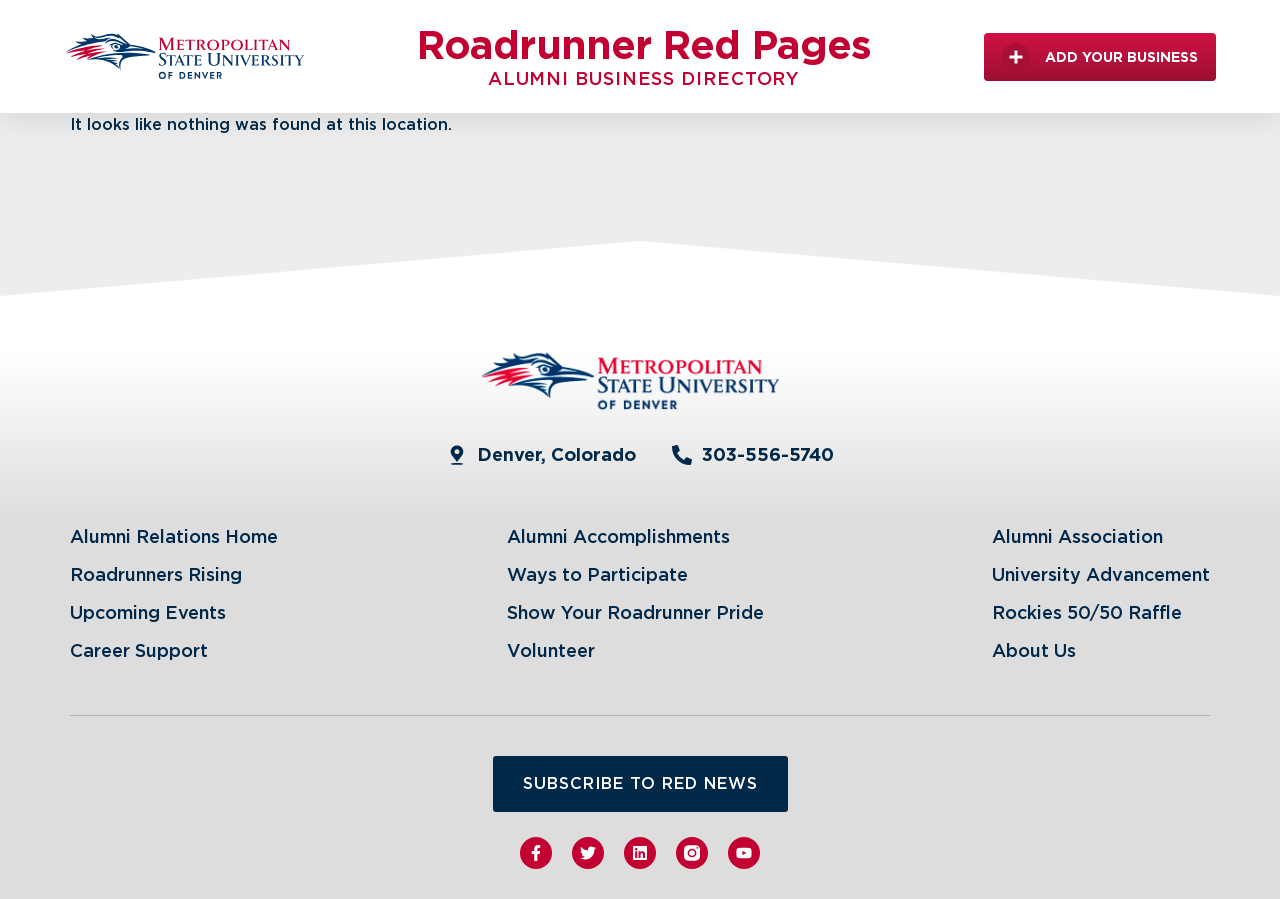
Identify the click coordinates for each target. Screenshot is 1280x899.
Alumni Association (1077, 536)
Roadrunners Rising (156, 574)
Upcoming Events (148, 612)
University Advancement (1101, 574)
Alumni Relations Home (174, 536)
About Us (1034, 650)
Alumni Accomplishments (618, 536)
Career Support (139, 650)
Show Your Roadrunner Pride (635, 612)
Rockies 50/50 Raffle (1087, 612)
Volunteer (551, 650)
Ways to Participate (597, 574)
